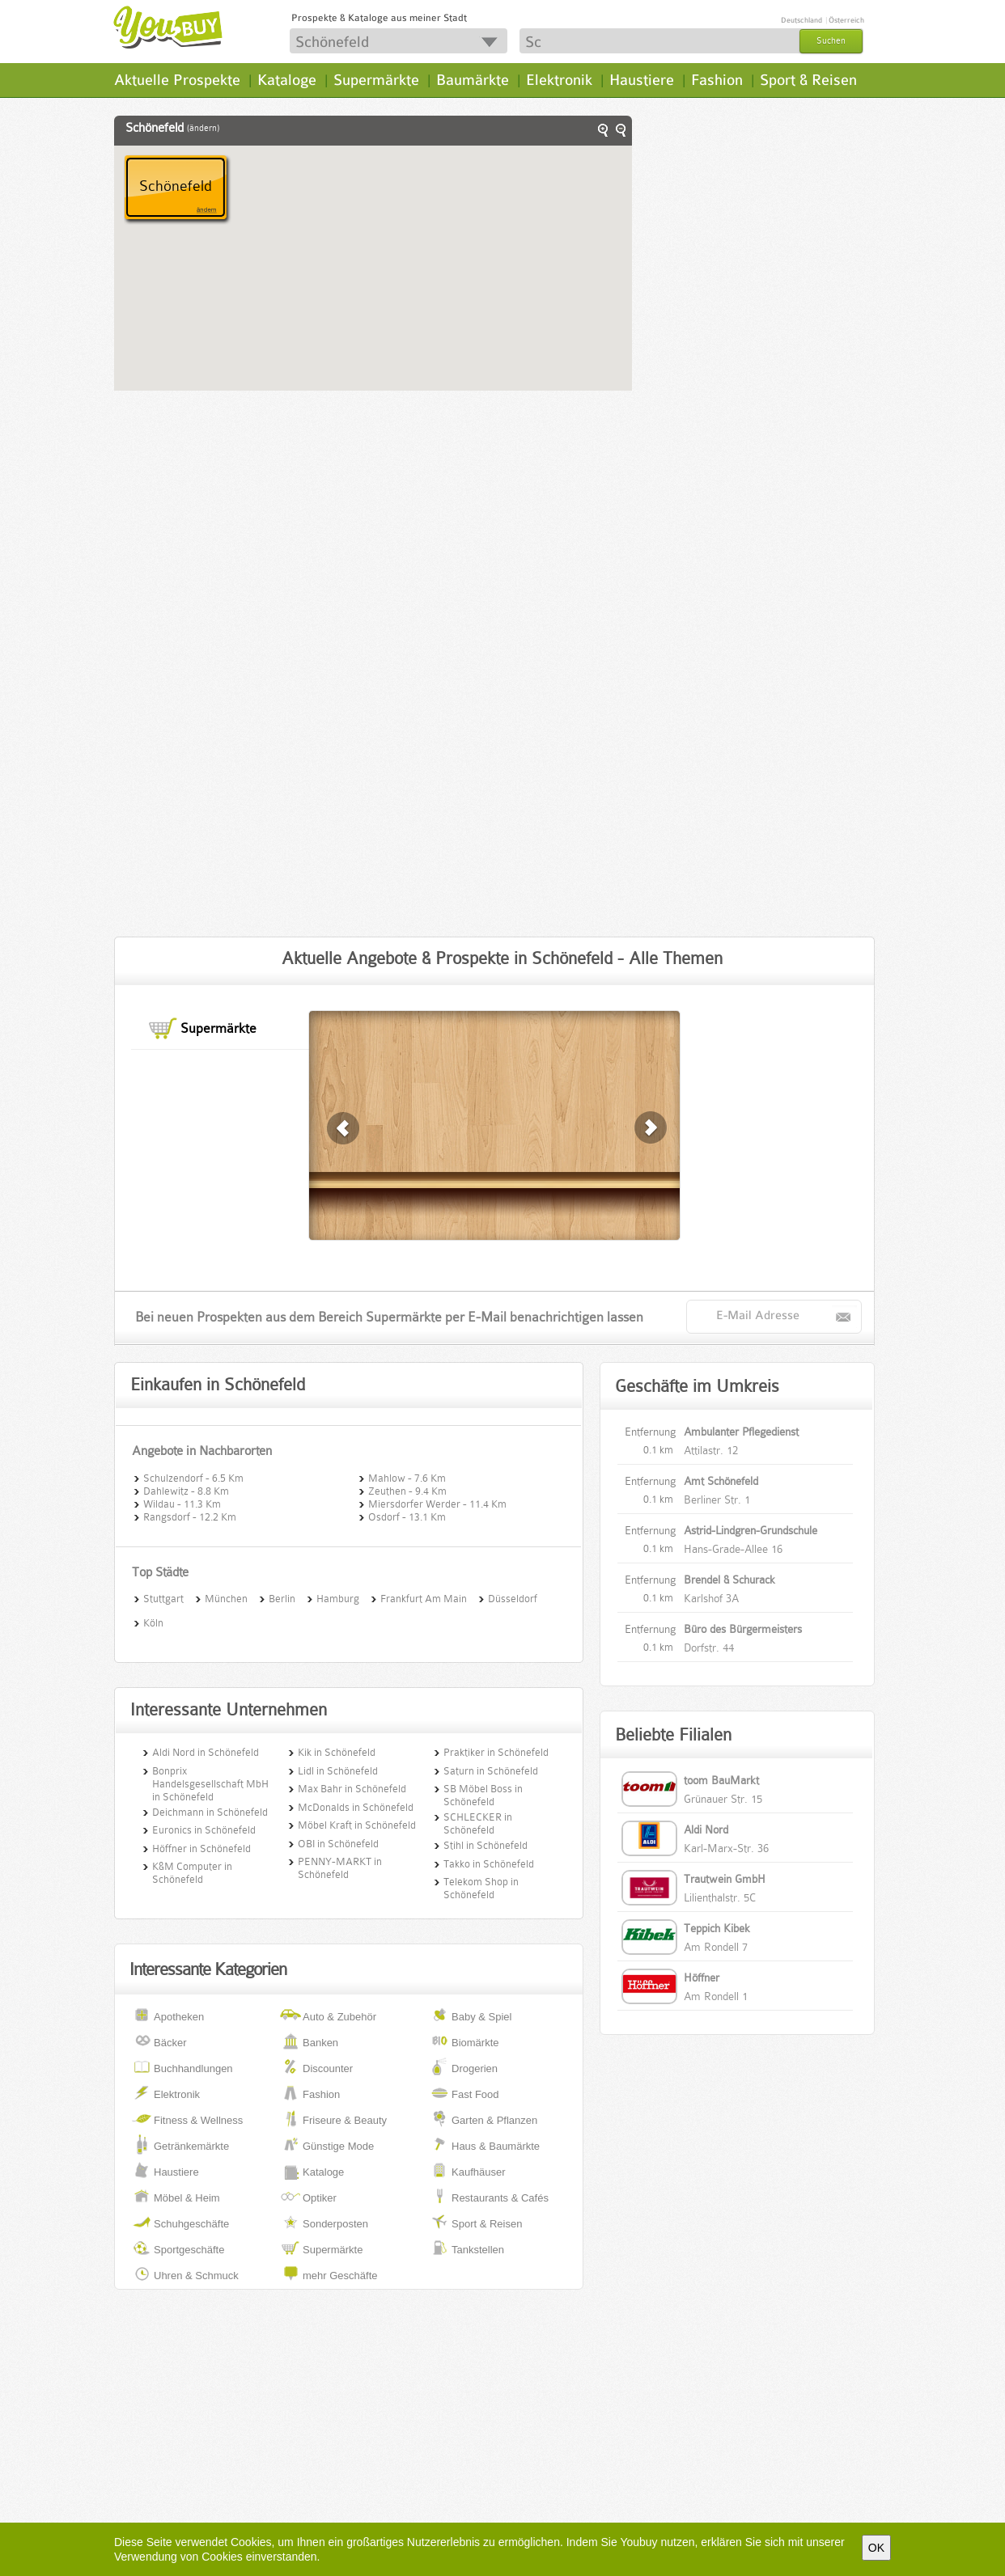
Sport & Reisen (808, 80)
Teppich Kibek (717, 1928)
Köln (153, 1621)
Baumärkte (472, 80)
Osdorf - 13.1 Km (407, 1516)
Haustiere (641, 80)
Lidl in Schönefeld (338, 1771)
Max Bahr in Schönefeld (352, 1789)
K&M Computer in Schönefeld (192, 1872)
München (226, 1597)
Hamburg (337, 1597)
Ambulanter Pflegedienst (741, 1431)
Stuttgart (163, 1597)
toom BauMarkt (721, 1780)
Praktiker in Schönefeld (496, 1752)
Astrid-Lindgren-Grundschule (750, 1530)
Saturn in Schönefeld (490, 1771)
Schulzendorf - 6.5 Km (193, 1477)
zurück (651, 1128)
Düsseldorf (512, 1597)
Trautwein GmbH (724, 1878)
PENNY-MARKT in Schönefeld (340, 1867)
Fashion (717, 80)
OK (876, 2547)
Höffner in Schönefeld (201, 1848)
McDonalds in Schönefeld (355, 1807)
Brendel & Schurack (729, 1579)
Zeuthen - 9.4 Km (407, 1490)
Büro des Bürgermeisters (743, 1628)
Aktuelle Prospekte (177, 80)
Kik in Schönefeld (336, 1752)
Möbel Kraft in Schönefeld (357, 1825)
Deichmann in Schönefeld (210, 1812)
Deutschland (801, 20)
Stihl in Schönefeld (485, 1845)
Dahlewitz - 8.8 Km (186, 1490)
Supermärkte (376, 80)
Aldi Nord (706, 1829)
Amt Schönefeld (721, 1480)
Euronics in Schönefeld (204, 1830)
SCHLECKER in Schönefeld (477, 1823)
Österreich (846, 20)
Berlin (282, 1597)
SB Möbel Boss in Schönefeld (483, 1795)
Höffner (701, 1977)
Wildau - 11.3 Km (182, 1503)
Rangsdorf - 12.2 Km (189, 1516)
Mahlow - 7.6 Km (407, 1477)
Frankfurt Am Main (423, 1597)
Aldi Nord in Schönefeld (205, 1752)
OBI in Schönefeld (338, 1844)
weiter (344, 1128)
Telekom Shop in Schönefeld (481, 1888)
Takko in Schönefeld (488, 1864)
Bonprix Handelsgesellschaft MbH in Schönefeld (210, 1784)
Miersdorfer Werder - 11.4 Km (437, 1503)
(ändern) (203, 128)
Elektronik (559, 80)
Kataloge (286, 80)
